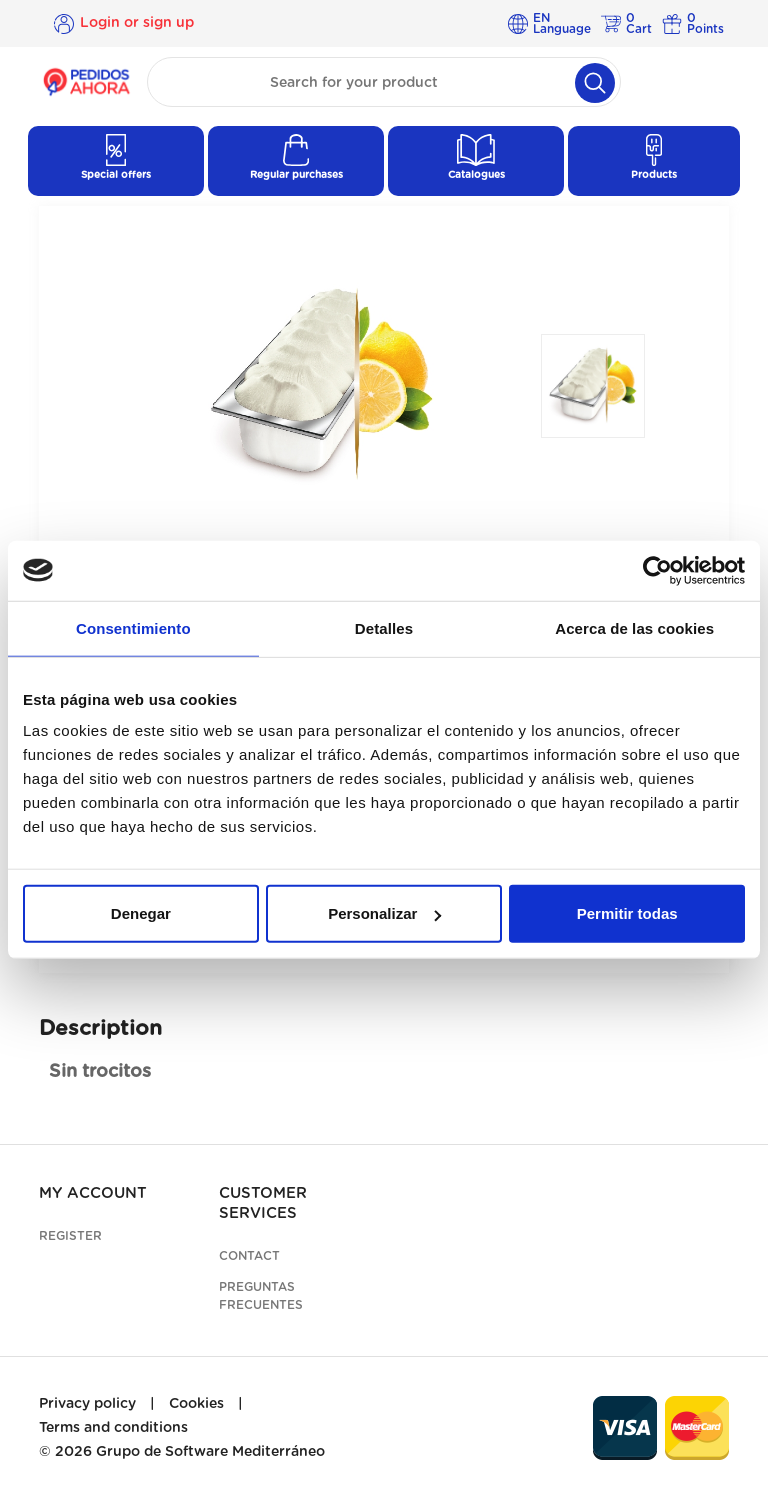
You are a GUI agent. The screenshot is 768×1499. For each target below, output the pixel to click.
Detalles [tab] (384, 627)
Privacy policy (87, 1404)
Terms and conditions (113, 1428)
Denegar (141, 913)
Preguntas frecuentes (261, 1296)
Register (70, 1236)
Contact (249, 1256)
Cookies (196, 1404)
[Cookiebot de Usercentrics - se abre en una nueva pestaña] (657, 570)
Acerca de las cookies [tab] (634, 627)
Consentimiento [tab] (133, 627)
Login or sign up (137, 23)
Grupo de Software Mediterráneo (210, 1452)
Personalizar (384, 913)
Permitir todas (627, 913)
